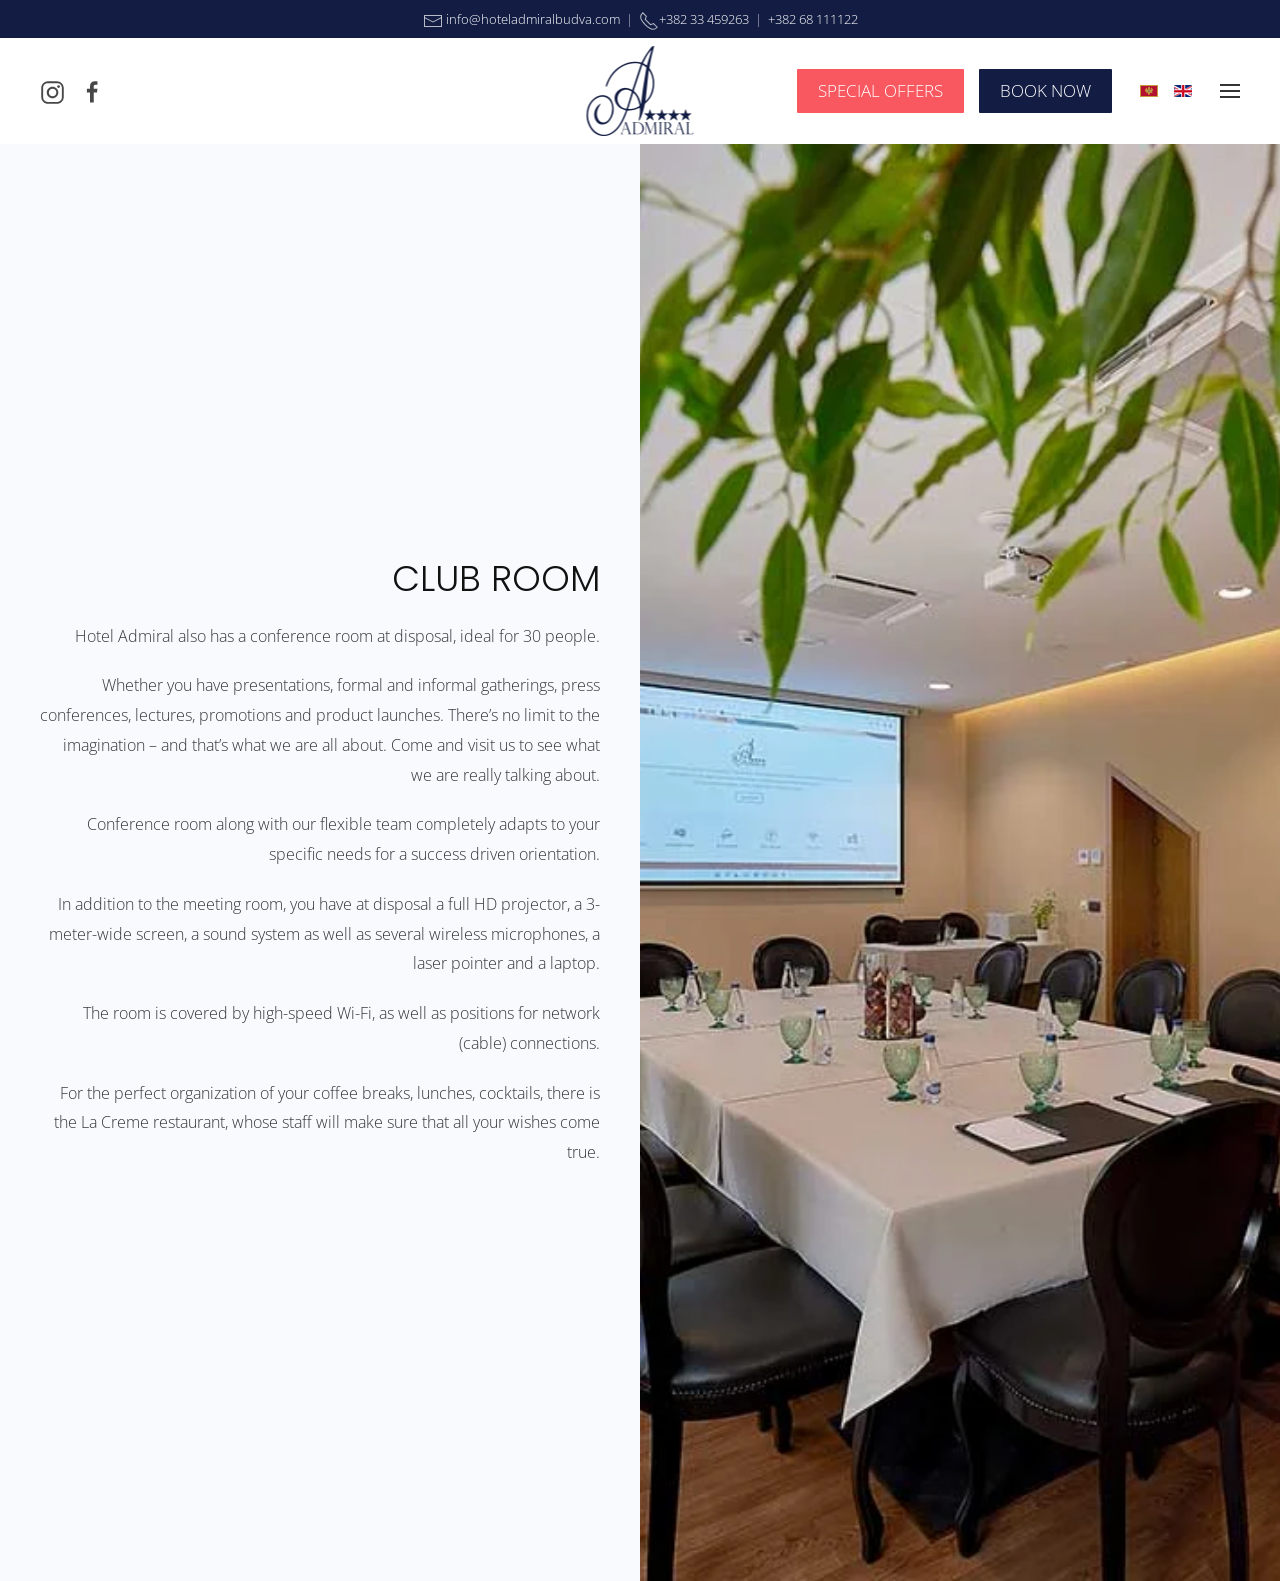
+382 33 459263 (704, 19)
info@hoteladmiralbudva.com (531, 19)
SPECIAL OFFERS (880, 90)
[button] (1230, 91)
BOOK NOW (1045, 90)
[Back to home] (640, 91)
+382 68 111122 (813, 19)
